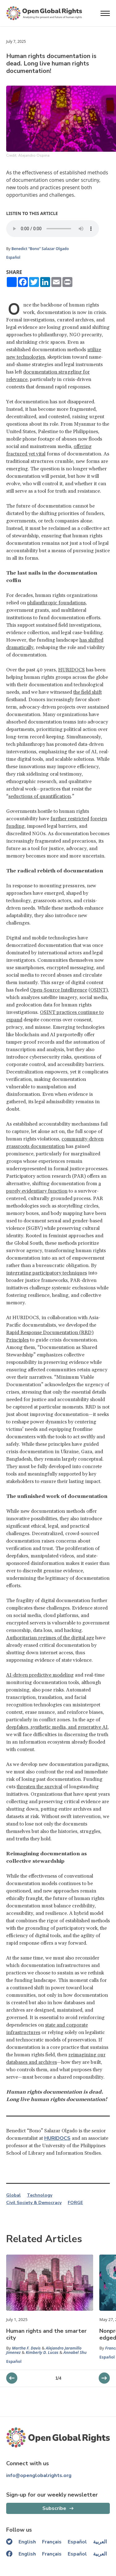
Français (52, 2541)
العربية (100, 2541)
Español (13, 257)
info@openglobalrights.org (38, 2475)
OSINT (98, 990)
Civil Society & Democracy (34, 2203)
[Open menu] (105, 13)
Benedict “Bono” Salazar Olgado (40, 248)
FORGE (75, 2203)
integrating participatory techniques (46, 1273)
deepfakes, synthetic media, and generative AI (57, 1727)
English (27, 2541)
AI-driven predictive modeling (40, 1675)
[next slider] (11, 2378)
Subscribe (54, 2508)
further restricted (69, 819)
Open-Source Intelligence (58, 990)
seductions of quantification (39, 796)
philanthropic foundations (56, 603)
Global (13, 2195)
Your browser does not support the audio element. (52, 228)
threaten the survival (39, 1787)
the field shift (87, 692)
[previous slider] (104, 2378)
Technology (39, 2195)
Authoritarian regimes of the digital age (50, 1638)
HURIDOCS (71, 670)
